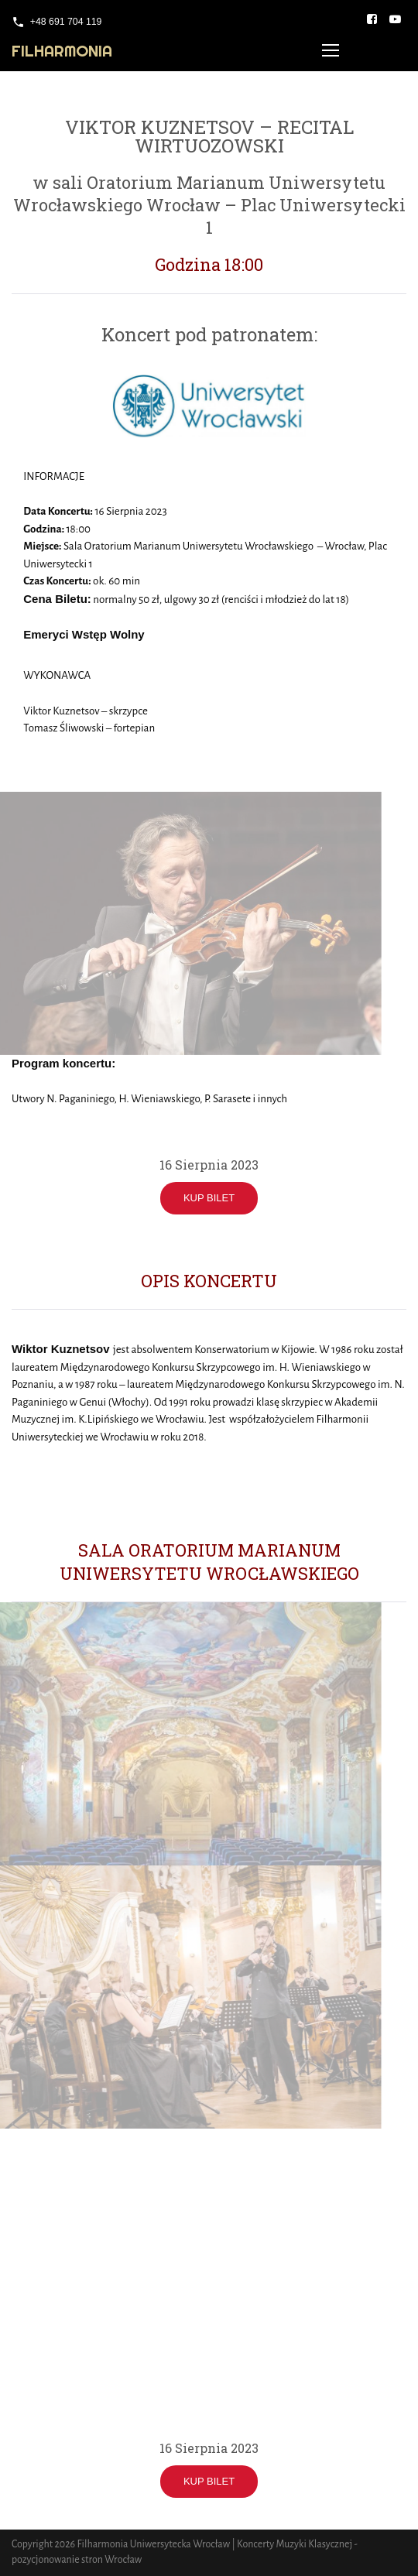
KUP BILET (209, 1198)
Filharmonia (62, 50)
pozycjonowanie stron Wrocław (77, 2559)
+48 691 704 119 (66, 21)
